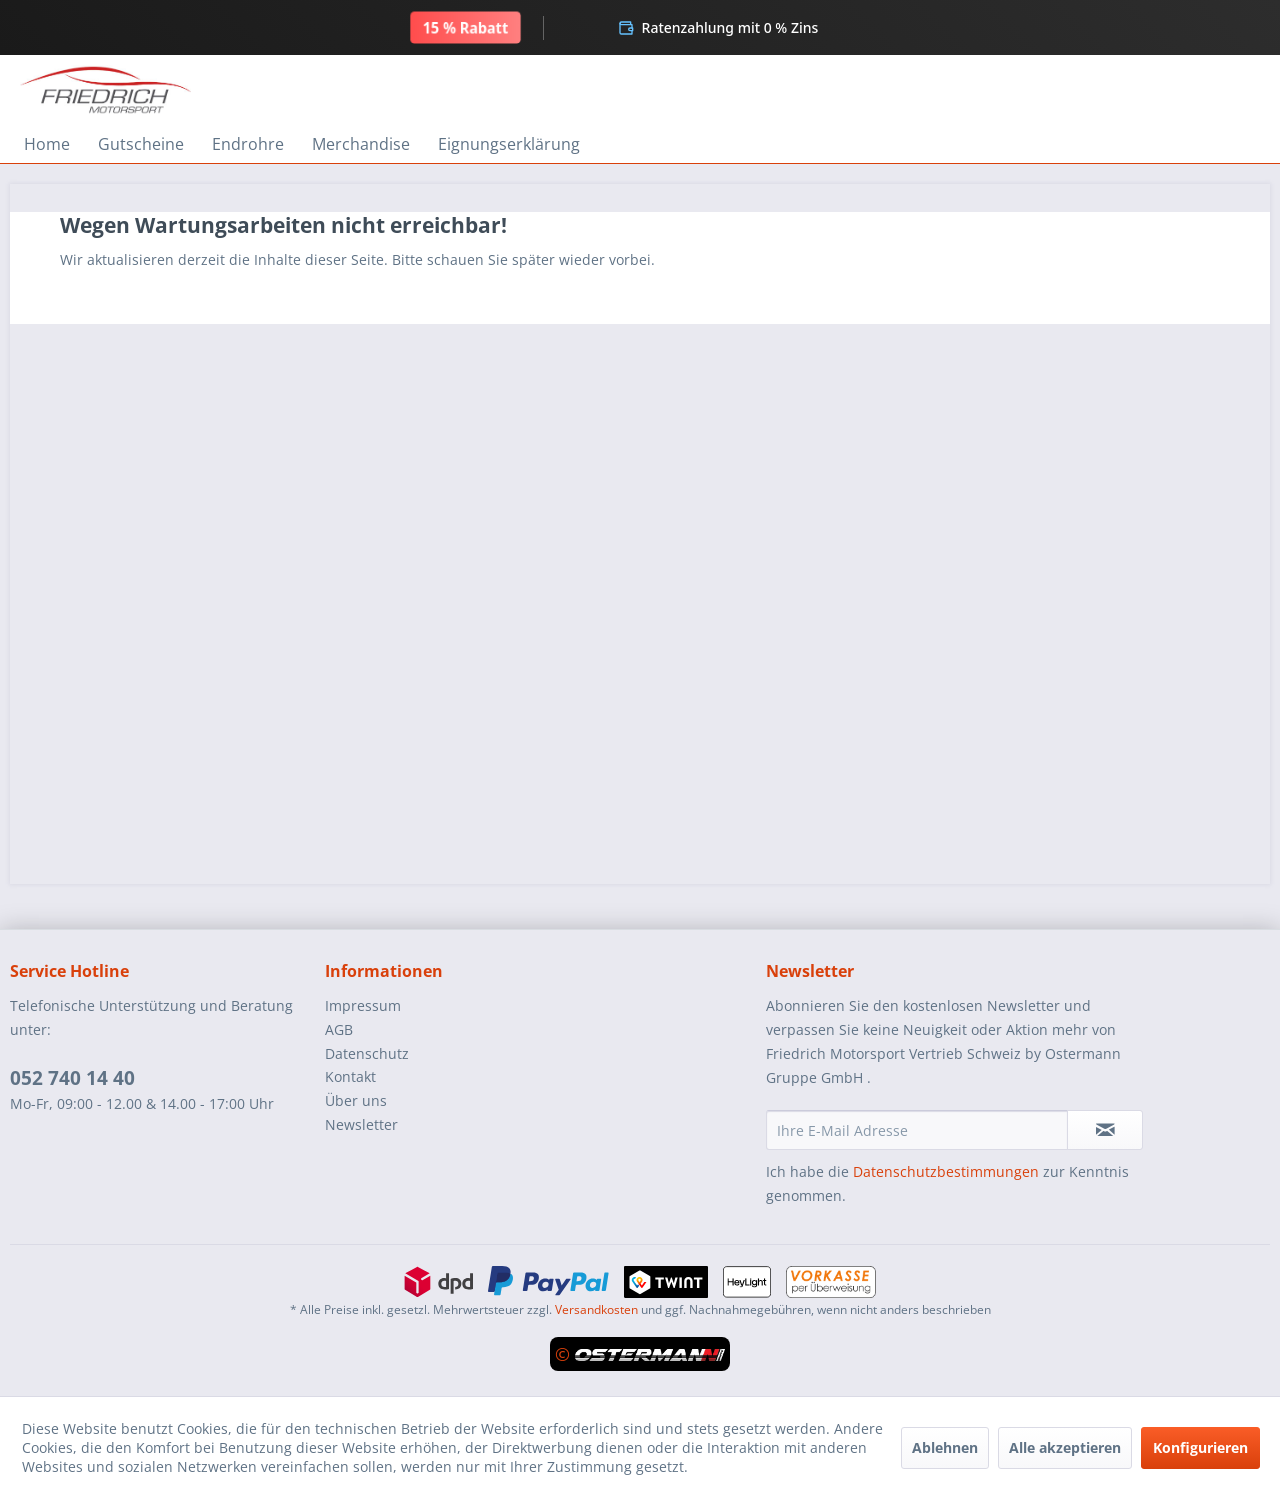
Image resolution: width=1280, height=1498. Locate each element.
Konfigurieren (1200, 1447)
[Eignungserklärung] (509, 144)
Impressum (363, 1005)
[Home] (47, 144)
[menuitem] (47, 144)
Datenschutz (367, 1053)
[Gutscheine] (141, 144)
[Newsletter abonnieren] (1105, 1130)
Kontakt (350, 1076)
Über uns (356, 1100)
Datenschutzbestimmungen (946, 1171)
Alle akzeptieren (1065, 1447)
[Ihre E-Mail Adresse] (917, 1130)
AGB (339, 1029)
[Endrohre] (248, 144)
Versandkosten (596, 1309)
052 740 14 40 (72, 1078)
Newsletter (361, 1124)
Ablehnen (945, 1447)
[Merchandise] (361, 144)
